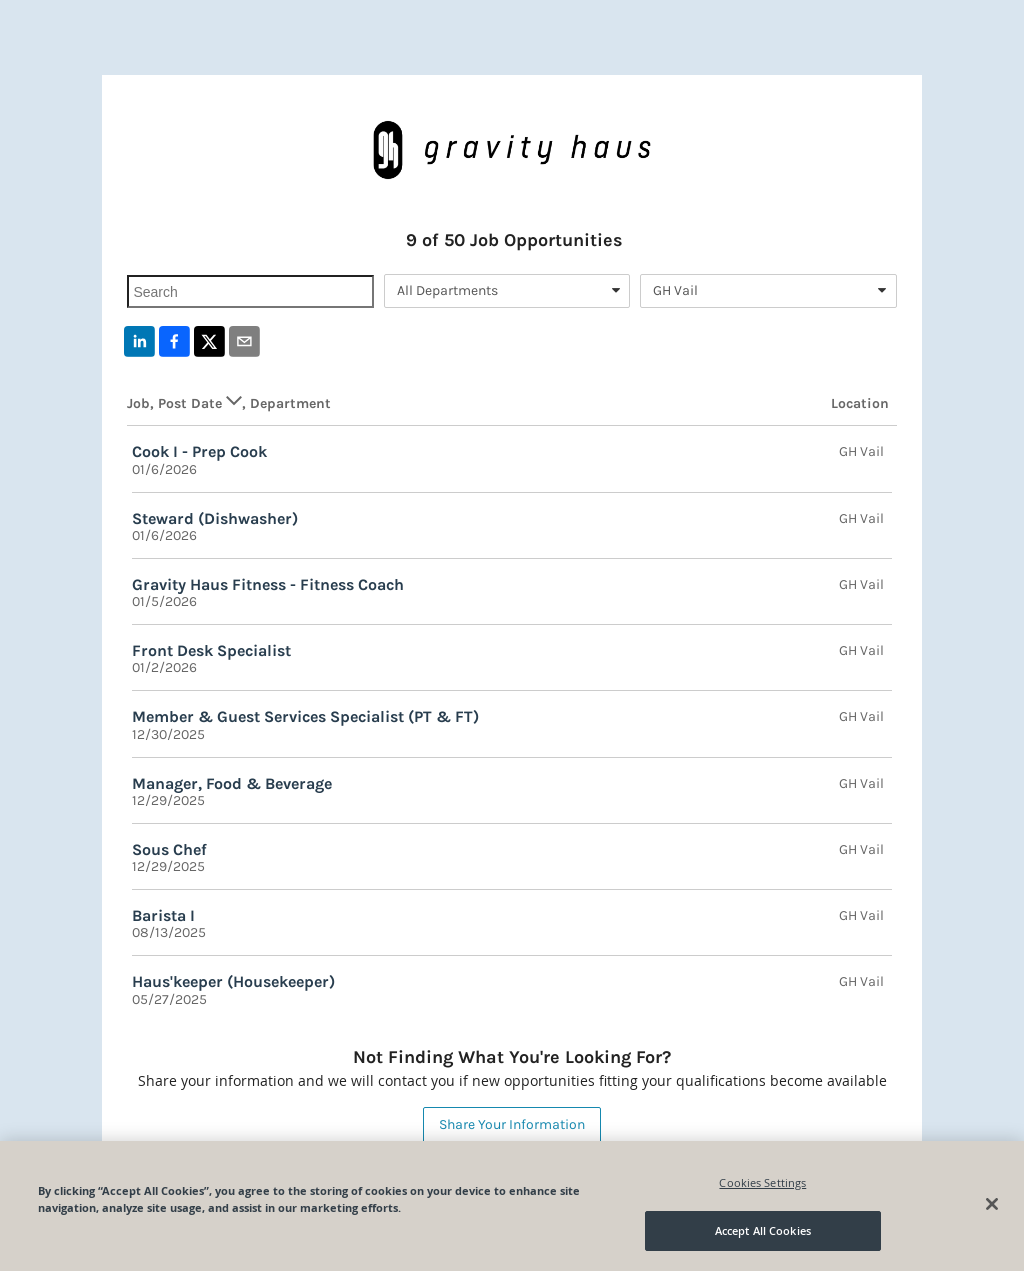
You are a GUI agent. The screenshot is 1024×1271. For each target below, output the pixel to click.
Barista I (163, 915)
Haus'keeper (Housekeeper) (233, 981)
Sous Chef (169, 849)
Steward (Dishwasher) (215, 518)
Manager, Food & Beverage (232, 783)
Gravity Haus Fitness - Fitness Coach (268, 584)
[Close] (992, 1204)
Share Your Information (512, 1124)
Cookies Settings (762, 1182)
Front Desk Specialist (211, 650)
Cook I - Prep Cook (199, 451)
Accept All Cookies (763, 1230)
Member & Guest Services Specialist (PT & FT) (305, 716)
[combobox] (507, 291)
